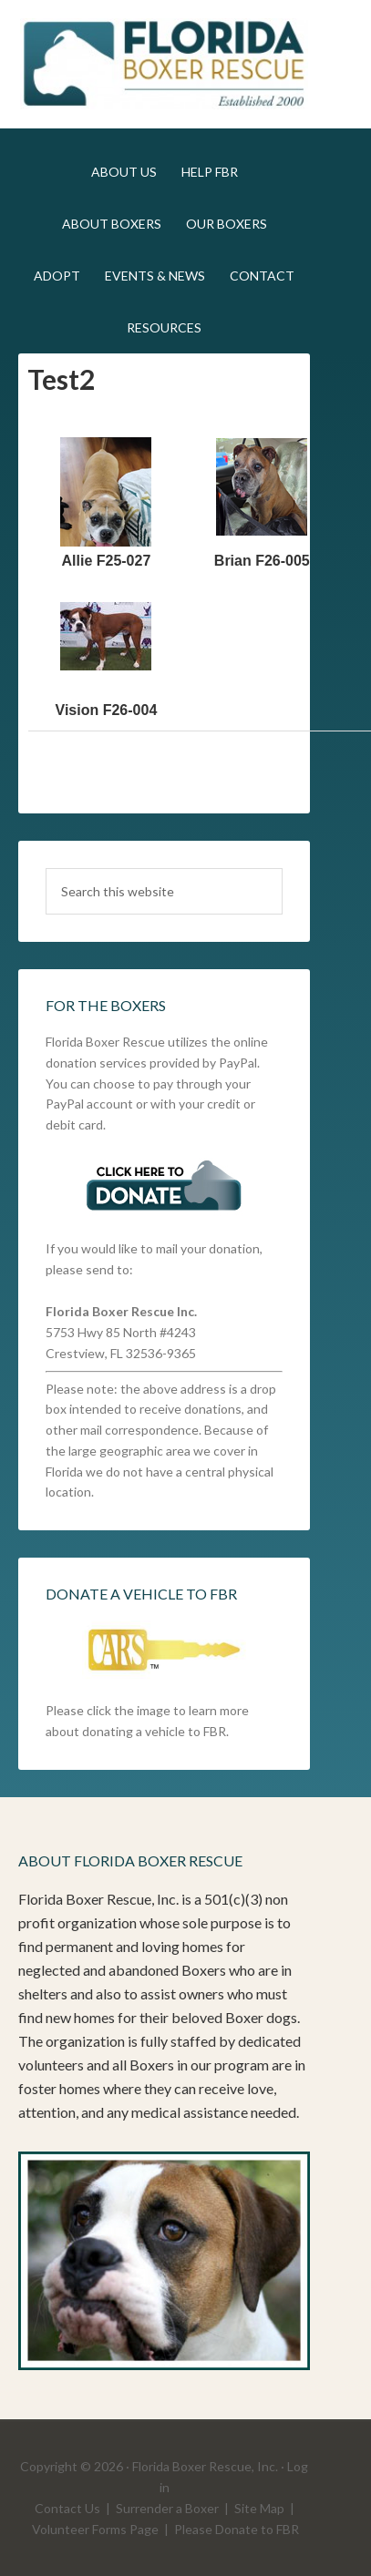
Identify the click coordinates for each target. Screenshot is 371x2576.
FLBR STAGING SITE (163, 63)
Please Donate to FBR (236, 2529)
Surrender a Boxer (167, 2508)
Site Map (259, 2508)
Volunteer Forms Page (95, 2529)
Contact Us (67, 2508)
